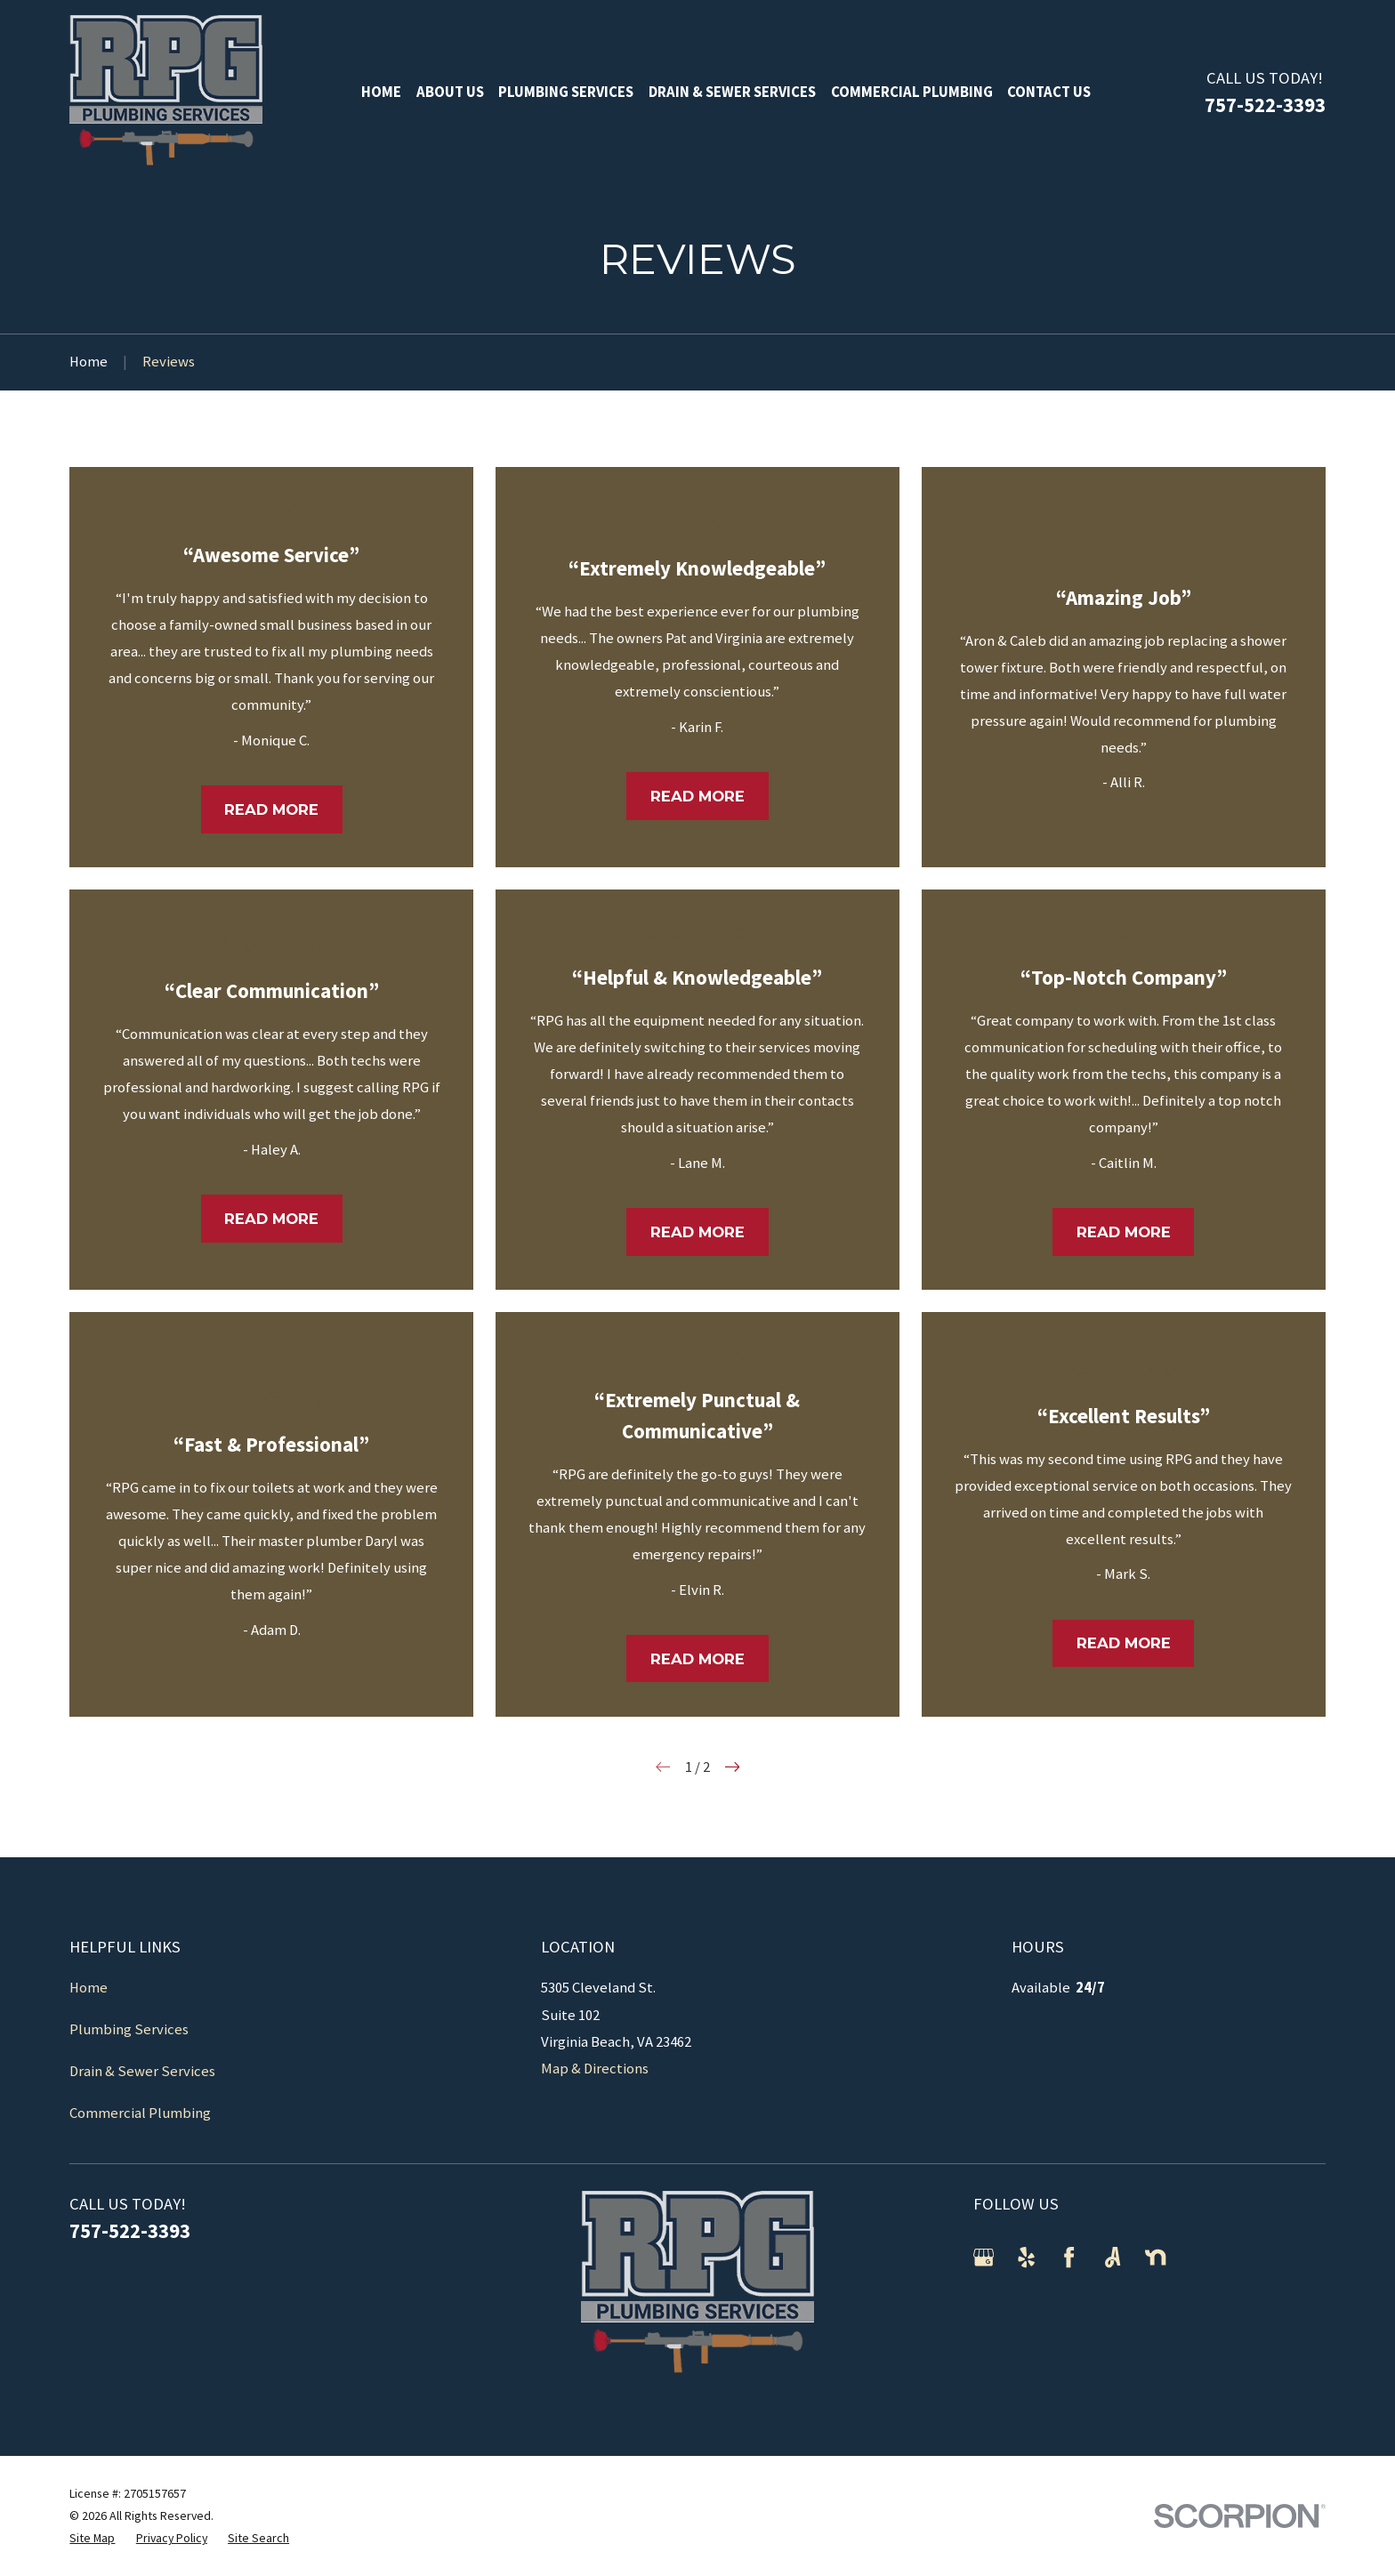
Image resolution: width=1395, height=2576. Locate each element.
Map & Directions (595, 2068)
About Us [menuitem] (450, 92)
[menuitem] (92, 2538)
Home (88, 1987)
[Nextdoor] (1155, 2257)
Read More (271, 809)
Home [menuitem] (381, 92)
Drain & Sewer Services (142, 2071)
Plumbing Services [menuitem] (565, 92)
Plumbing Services (129, 2029)
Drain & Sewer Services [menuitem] (732, 92)
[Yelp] (1026, 2257)
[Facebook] (1069, 2257)
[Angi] (1112, 2257)
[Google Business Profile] (983, 2257)
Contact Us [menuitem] (1049, 92)
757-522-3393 (1265, 104)
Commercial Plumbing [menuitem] (912, 92)
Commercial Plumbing (140, 2113)
